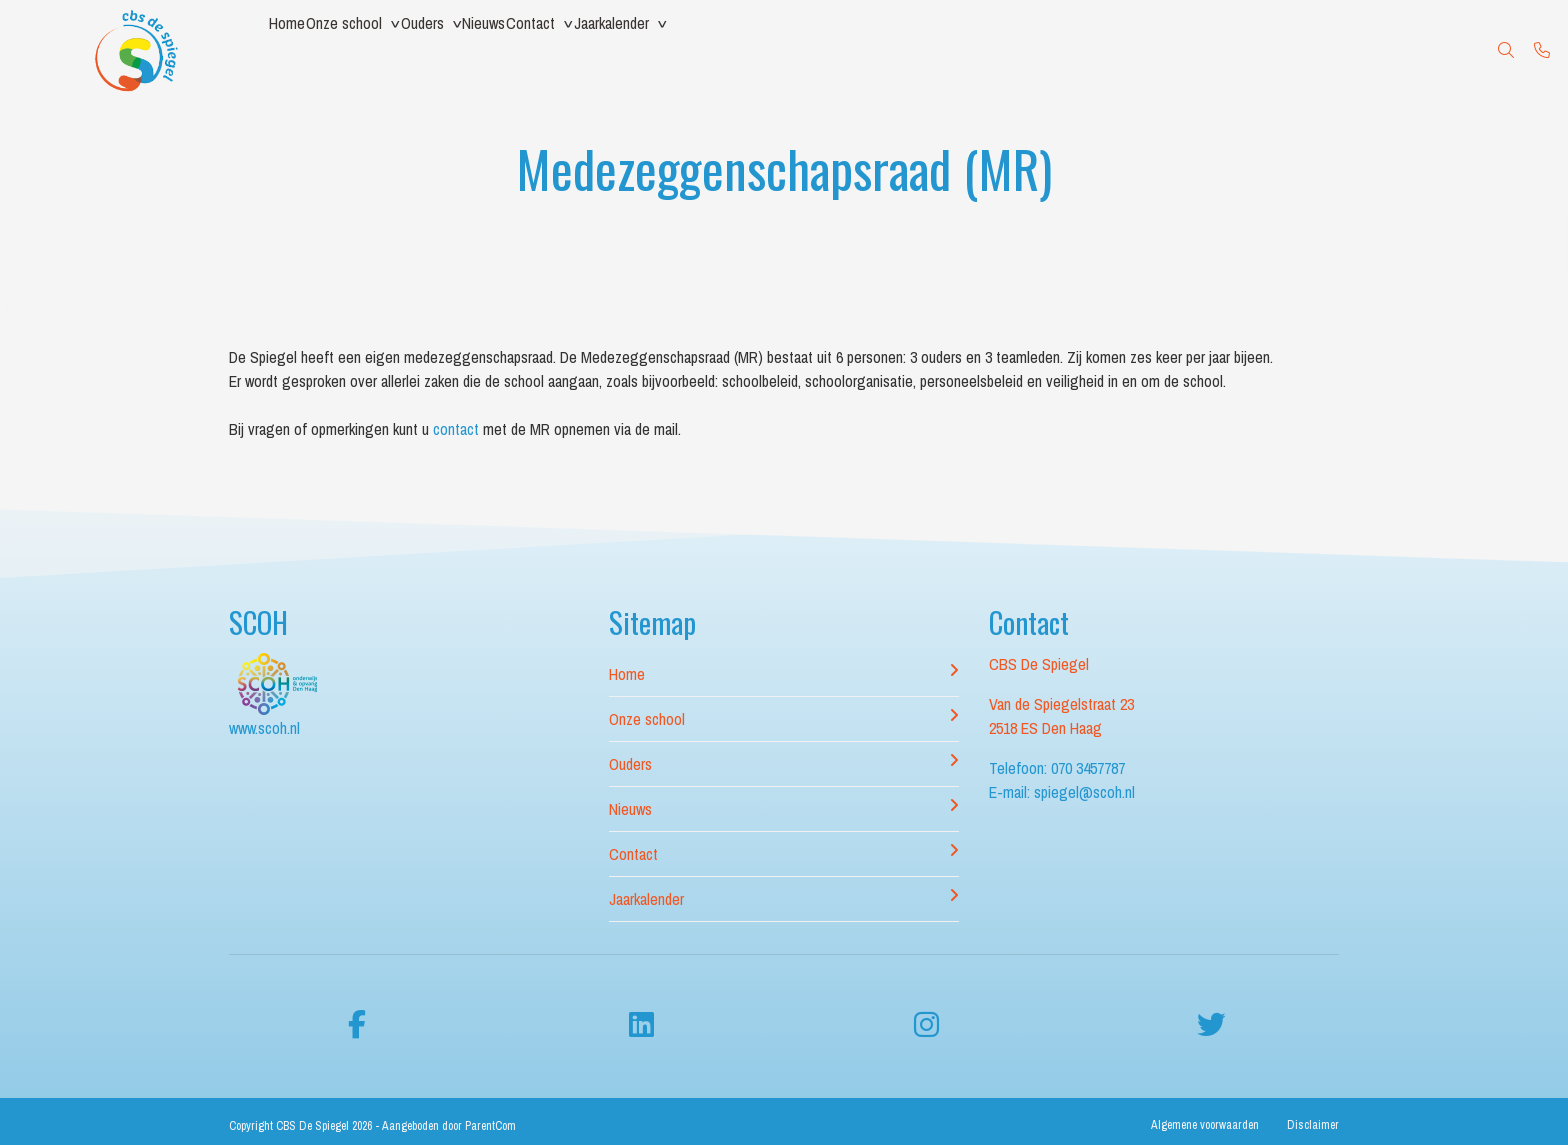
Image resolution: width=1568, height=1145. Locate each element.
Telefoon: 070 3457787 (1057, 768)
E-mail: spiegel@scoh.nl (1062, 792)
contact (458, 429)
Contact (617, 50)
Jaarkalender (717, 50)
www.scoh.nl (264, 728)
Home (297, 50)
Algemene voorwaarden (1205, 1125)
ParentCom (490, 1126)
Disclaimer (1313, 1125)
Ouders (470, 50)
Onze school (373, 50)
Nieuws (551, 50)
